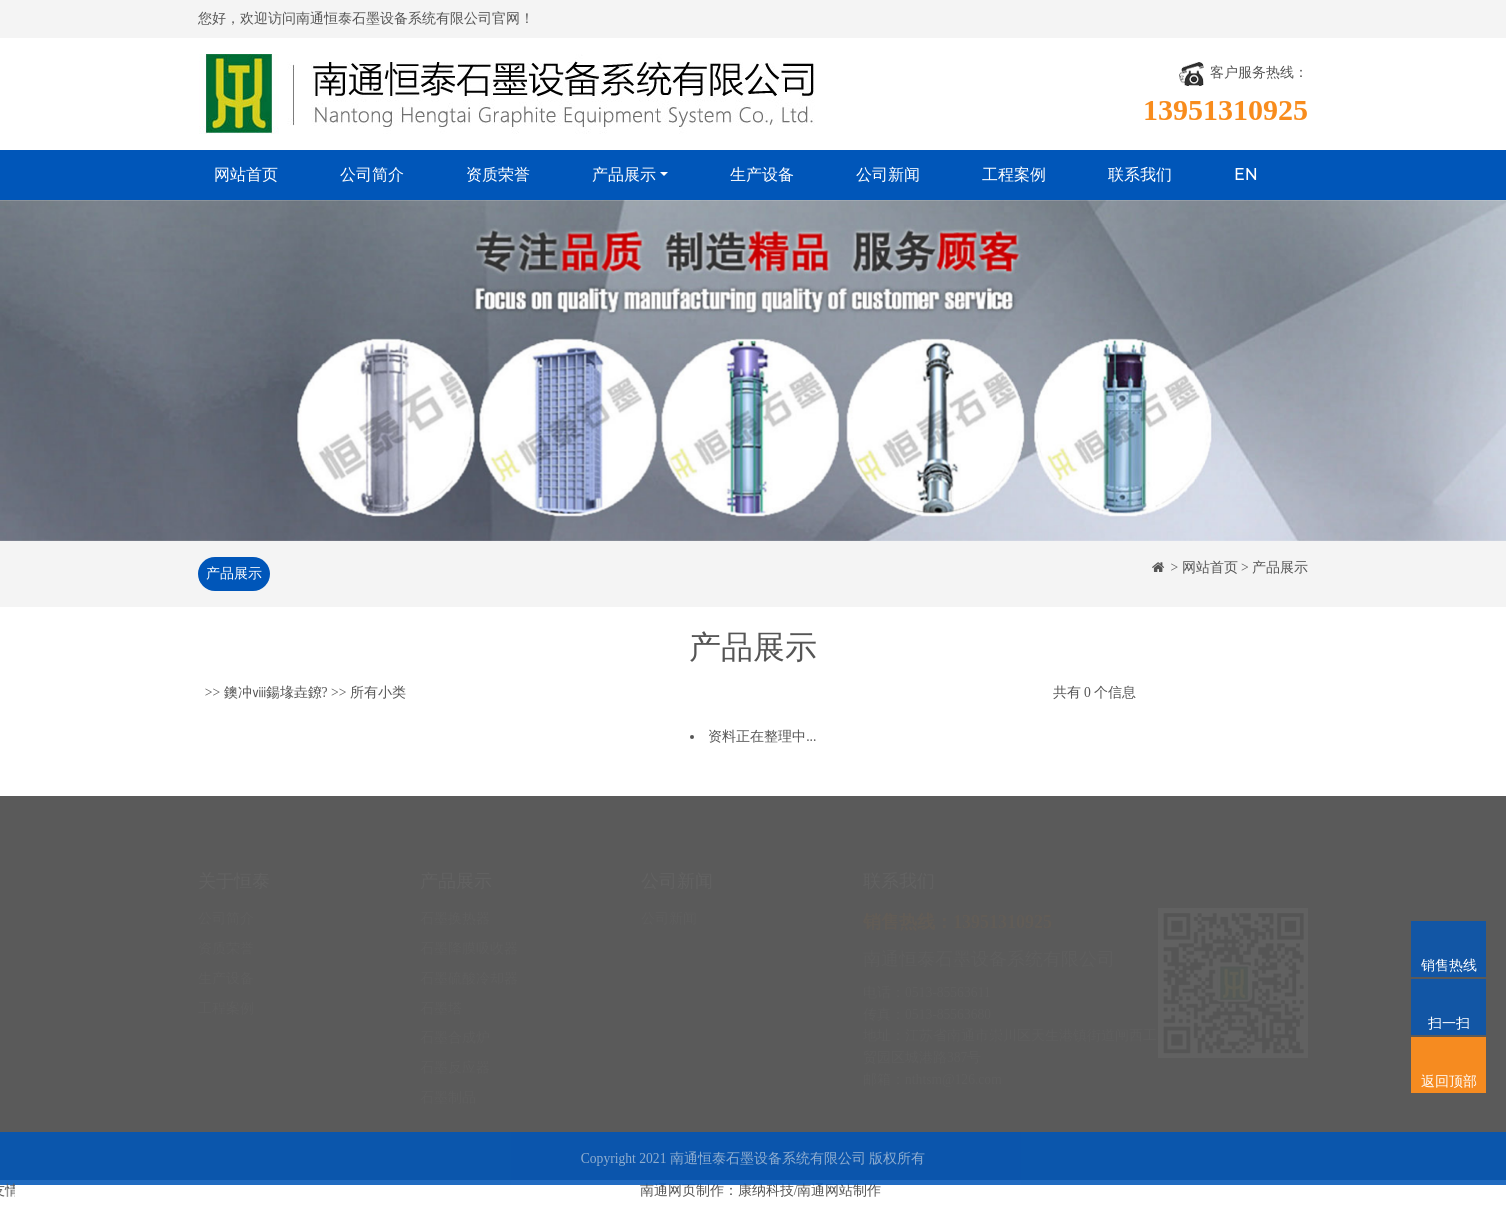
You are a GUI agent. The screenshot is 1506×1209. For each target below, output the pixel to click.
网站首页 (246, 174)
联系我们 (1140, 174)
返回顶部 (1448, 1055)
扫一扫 (1448, 997)
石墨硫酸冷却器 (469, 961)
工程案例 (1014, 174)
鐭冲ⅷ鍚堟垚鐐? (276, 694)
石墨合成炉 (455, 1020)
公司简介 (372, 174)
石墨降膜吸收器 (469, 931)
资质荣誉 (498, 174)
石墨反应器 (455, 1050)
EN (1246, 174)
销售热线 (1448, 939)
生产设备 (762, 174)
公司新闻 (888, 174)
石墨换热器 (455, 901)
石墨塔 (441, 990)
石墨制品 (448, 1080)
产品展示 (624, 174)
